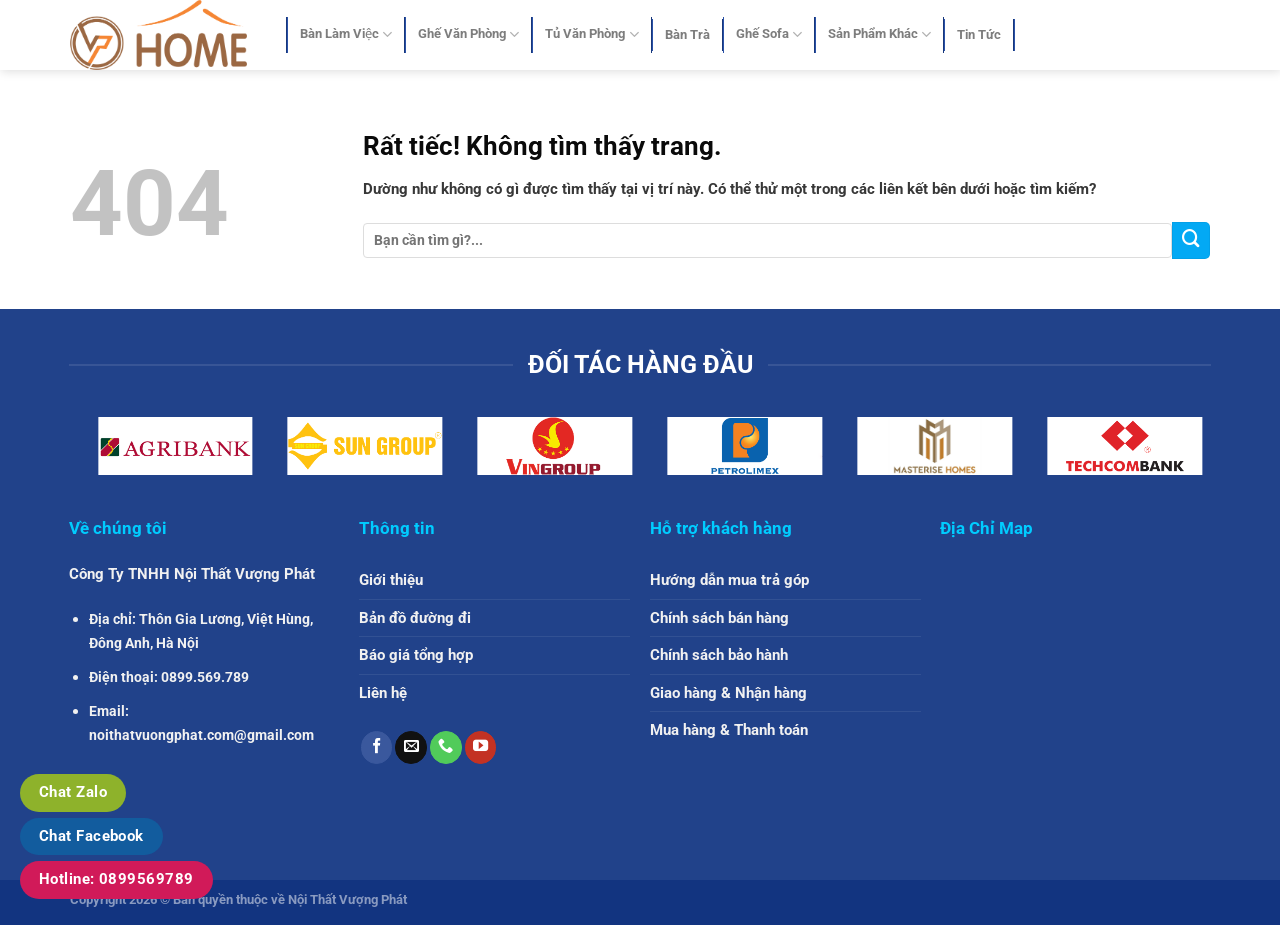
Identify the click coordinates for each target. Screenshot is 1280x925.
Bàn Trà (687, 34)
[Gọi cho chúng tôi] (446, 747)
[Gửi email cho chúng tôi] (411, 747)
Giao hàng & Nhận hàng (728, 693)
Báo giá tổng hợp (416, 655)
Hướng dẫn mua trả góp (729, 580)
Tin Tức (979, 34)
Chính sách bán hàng (719, 618)
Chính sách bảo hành (719, 655)
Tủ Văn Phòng (591, 34)
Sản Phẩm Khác (879, 34)
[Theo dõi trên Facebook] (377, 747)
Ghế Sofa (769, 34)
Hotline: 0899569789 (116, 879)
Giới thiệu (391, 580)
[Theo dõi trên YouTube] (481, 747)
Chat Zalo (73, 792)
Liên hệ (383, 693)
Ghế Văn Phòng (468, 34)
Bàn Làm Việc (346, 34)
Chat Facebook (91, 836)
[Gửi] (1191, 240)
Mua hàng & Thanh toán (729, 730)
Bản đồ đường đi (415, 618)
